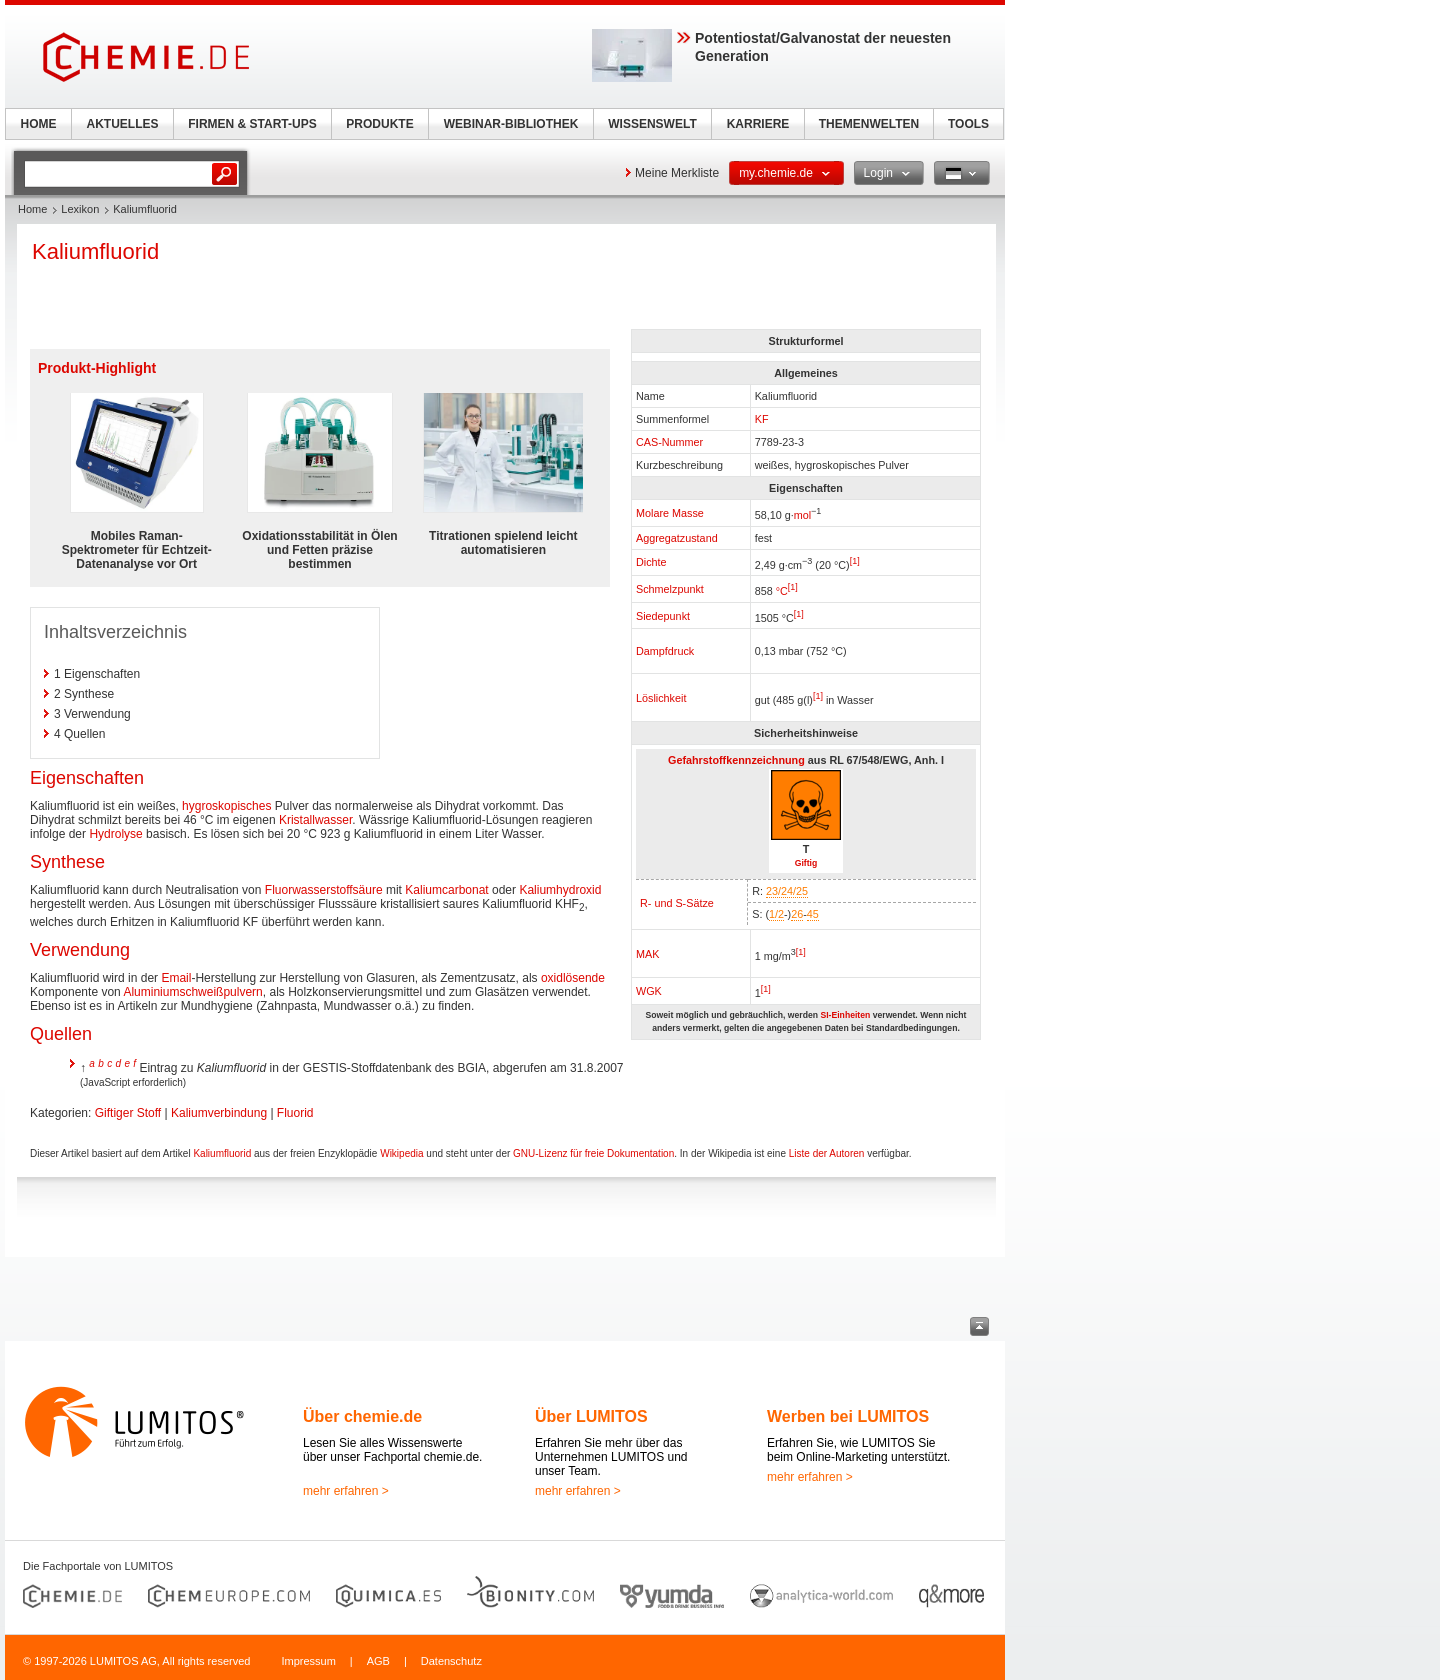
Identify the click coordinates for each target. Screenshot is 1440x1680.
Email (176, 978)
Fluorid (295, 1113)
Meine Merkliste (677, 173)
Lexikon (80, 209)
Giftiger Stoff (128, 1113)
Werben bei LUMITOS (848, 1416)
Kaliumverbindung (219, 1113)
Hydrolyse (115, 834)
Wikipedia (401, 1153)
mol (802, 515)
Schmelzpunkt (670, 589)
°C (782, 591)
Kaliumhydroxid (560, 890)
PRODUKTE (379, 124)
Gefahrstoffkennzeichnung (736, 760)
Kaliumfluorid (222, 1153)
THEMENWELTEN (869, 124)
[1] (855, 561)
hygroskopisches (226, 806)
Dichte (651, 562)
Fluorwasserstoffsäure (324, 890)
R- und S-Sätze (677, 903)
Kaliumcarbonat (446, 890)
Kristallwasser (315, 820)
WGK (649, 991)
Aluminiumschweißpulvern (192, 992)
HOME (39, 124)
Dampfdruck (665, 651)
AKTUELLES (123, 124)
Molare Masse (670, 513)
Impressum (308, 1661)
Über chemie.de (362, 1416)
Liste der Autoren (827, 1153)
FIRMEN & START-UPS (252, 124)
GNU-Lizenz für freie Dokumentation (593, 1153)
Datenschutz (451, 1661)
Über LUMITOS (591, 1416)
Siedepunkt (663, 616)
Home (32, 209)
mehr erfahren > (346, 1491)
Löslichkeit (661, 698)
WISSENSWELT (652, 124)
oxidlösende (573, 978)
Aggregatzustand (677, 538)
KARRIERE (758, 124)
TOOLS (968, 124)
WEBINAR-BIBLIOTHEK (511, 124)
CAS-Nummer (669, 442)
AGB (378, 1661)
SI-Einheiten (845, 1015)
